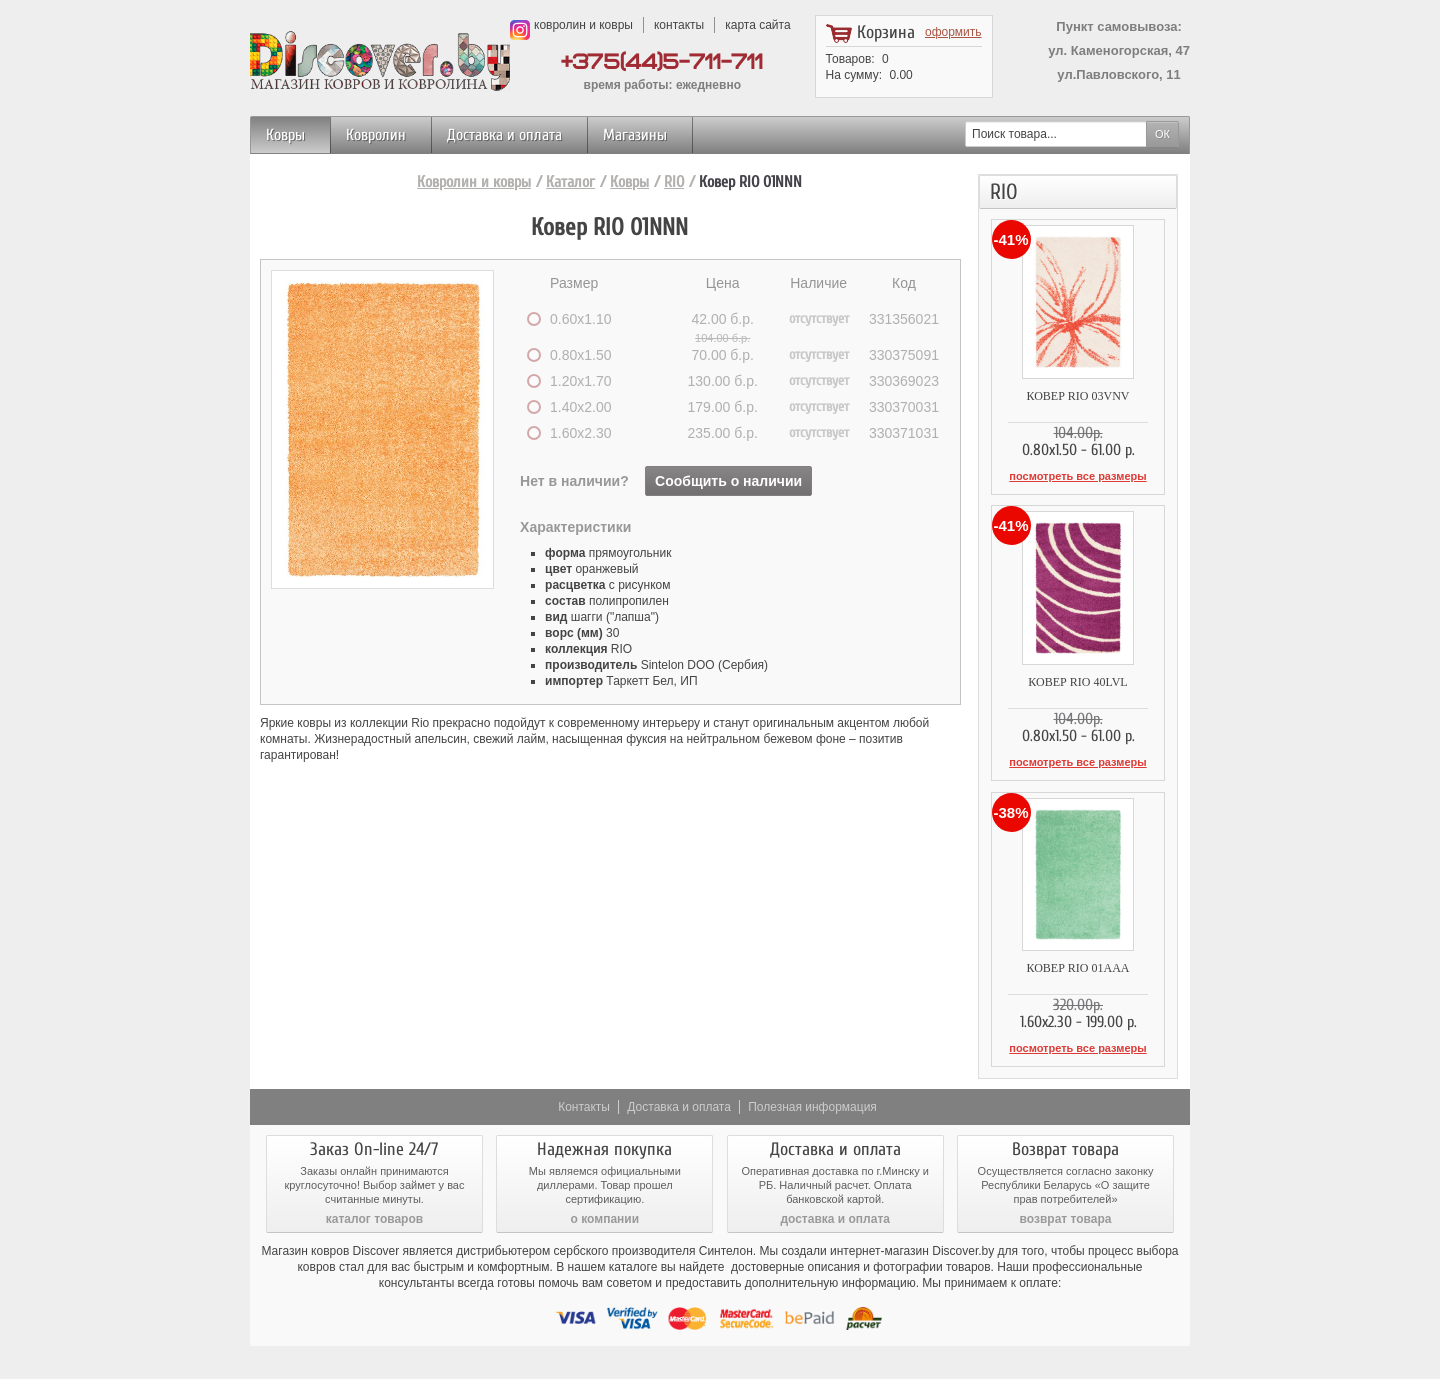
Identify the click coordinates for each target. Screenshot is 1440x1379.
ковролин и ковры (583, 25)
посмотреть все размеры (1077, 476)
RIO (674, 182)
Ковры (285, 135)
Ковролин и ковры (474, 182)
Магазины (635, 135)
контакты (679, 25)
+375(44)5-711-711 (662, 62)
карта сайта (757, 25)
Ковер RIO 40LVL (1077, 681)
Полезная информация (812, 1105)
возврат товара (1066, 1217)
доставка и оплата (835, 1217)
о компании (605, 1217)
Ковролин (376, 135)
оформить (953, 32)
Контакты (584, 1105)
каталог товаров (374, 1217)
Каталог (570, 182)
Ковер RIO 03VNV (1077, 396)
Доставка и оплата (504, 135)
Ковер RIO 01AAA (1077, 967)
